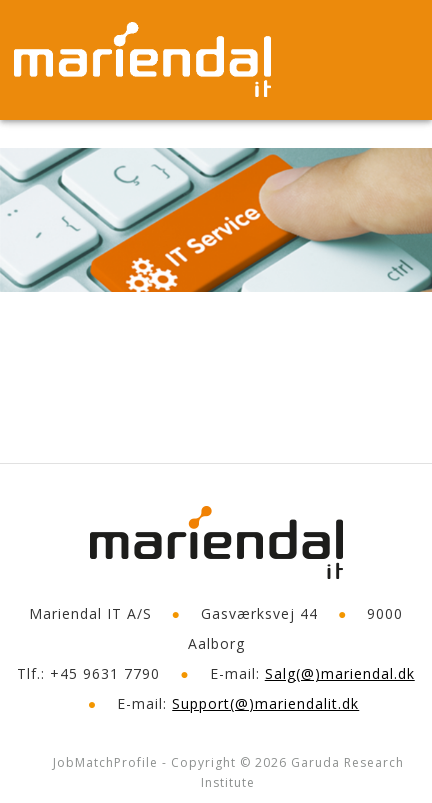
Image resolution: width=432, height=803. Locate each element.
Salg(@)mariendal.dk (340, 673)
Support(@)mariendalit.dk (265, 703)
